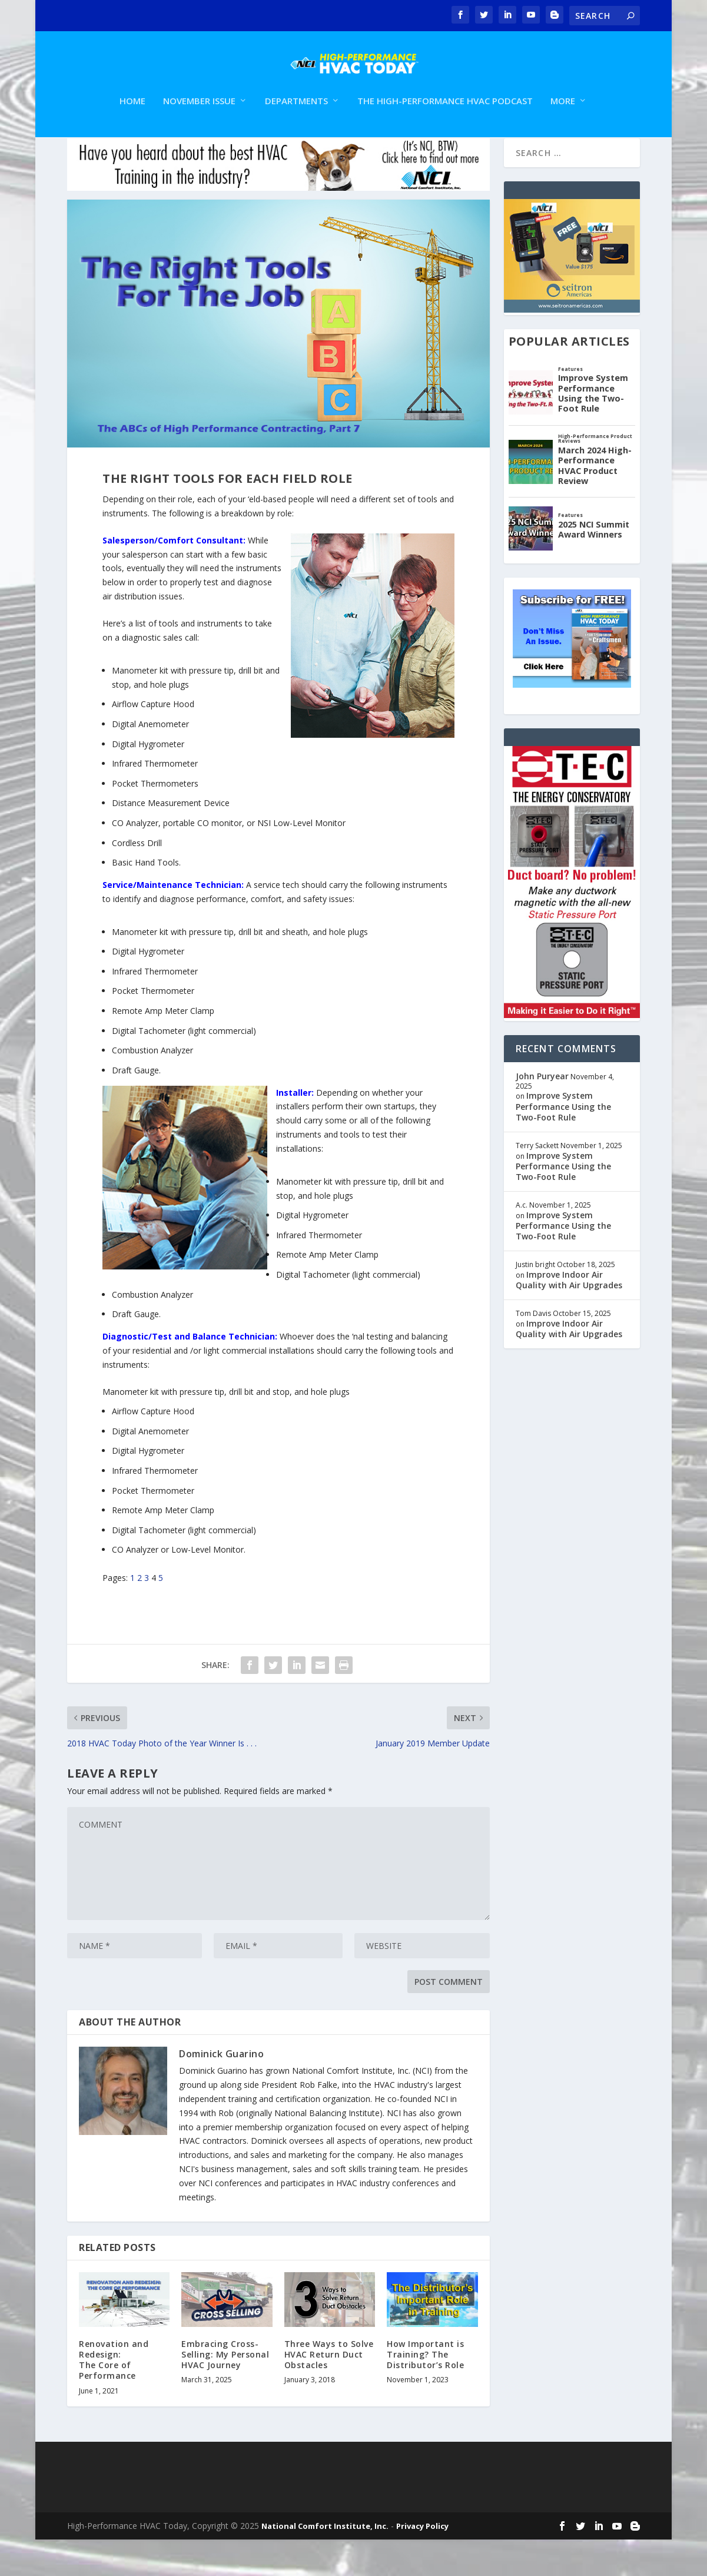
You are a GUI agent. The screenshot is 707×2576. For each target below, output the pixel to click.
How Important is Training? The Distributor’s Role (425, 2391)
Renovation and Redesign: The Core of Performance (113, 2396)
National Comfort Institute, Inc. (325, 2562)
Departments (296, 115)
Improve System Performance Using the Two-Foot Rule (563, 1142)
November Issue (199, 115)
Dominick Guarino (221, 2090)
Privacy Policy (422, 2562)
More (562, 115)
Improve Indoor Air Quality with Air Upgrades (569, 1316)
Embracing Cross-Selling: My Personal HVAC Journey (225, 2391)
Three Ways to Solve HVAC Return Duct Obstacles (329, 2391)
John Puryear (542, 1112)
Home (132, 115)
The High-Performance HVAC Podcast (445, 115)
